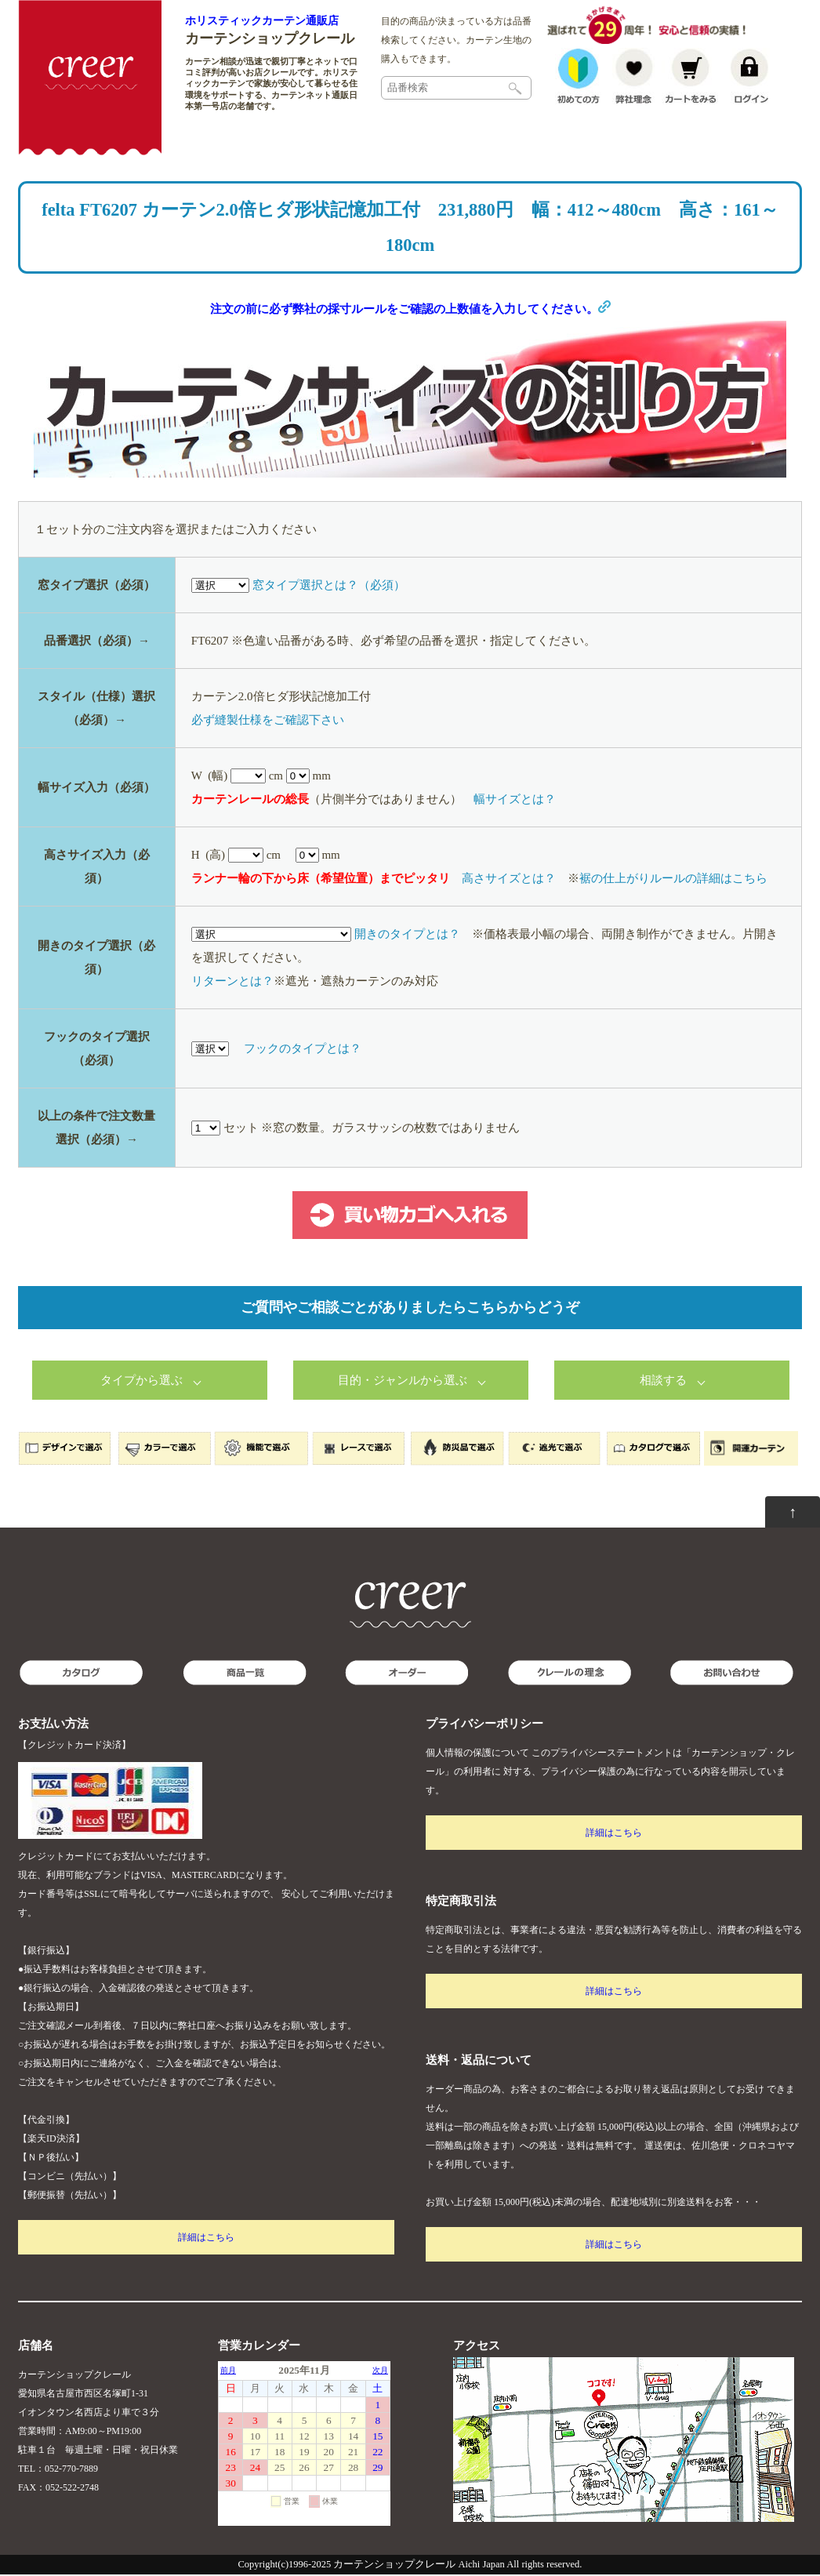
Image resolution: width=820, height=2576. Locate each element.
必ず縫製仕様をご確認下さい (267, 721)
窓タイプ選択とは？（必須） (328, 586)
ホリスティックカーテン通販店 (262, 20)
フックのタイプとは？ (302, 1050)
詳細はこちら (206, 2238)
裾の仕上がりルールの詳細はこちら (673, 880)
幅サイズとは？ (514, 800)
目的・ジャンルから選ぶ (402, 1381)
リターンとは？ (232, 982)
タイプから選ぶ (141, 1381)
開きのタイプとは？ (407, 935)
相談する (663, 1381)
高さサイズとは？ (509, 880)
